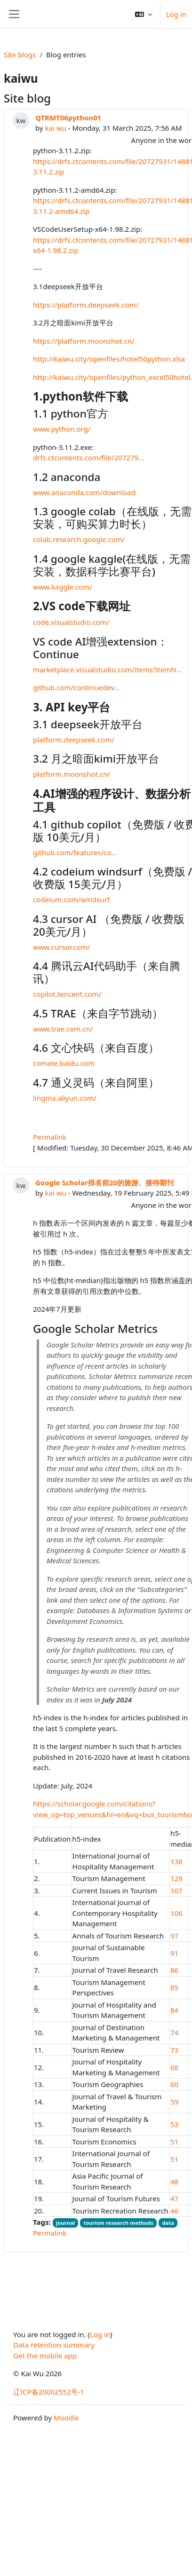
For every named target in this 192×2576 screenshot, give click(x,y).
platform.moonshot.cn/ (71, 774)
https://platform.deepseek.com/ (85, 304)
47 (174, 2198)
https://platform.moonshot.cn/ (84, 341)
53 (174, 2124)
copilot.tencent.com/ (67, 994)
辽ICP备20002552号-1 (48, 2391)
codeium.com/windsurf (71, 899)
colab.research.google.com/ (79, 539)
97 (174, 1935)
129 (176, 1878)
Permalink (49, 1137)
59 (174, 2101)
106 (176, 1913)
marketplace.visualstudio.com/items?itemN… (107, 669)
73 (174, 2050)
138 (176, 1861)
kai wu (55, 128)
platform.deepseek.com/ (73, 739)
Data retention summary (54, 2344)
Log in (176, 14)
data (168, 2222)
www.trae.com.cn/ (63, 1028)
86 (174, 1970)
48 (174, 2181)
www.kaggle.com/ (62, 586)
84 (174, 2010)
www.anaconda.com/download (84, 492)
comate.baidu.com (64, 1063)
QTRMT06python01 (68, 117)
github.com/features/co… (75, 852)
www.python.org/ (61, 428)
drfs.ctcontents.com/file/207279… (88, 457)
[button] (143, 14)
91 (174, 1953)
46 (174, 2210)
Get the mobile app (45, 2355)
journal (65, 2222)
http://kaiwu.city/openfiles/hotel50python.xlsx (109, 358)
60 (174, 2084)
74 (174, 2032)
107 (176, 1890)
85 (174, 1987)
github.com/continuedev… (76, 687)
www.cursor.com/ (61, 947)
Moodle (66, 2417)
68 (174, 2067)
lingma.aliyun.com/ (64, 1098)
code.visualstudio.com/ (71, 622)
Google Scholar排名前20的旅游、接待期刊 (104, 1182)
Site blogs (20, 54)
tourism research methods (118, 2222)
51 (174, 2141)
